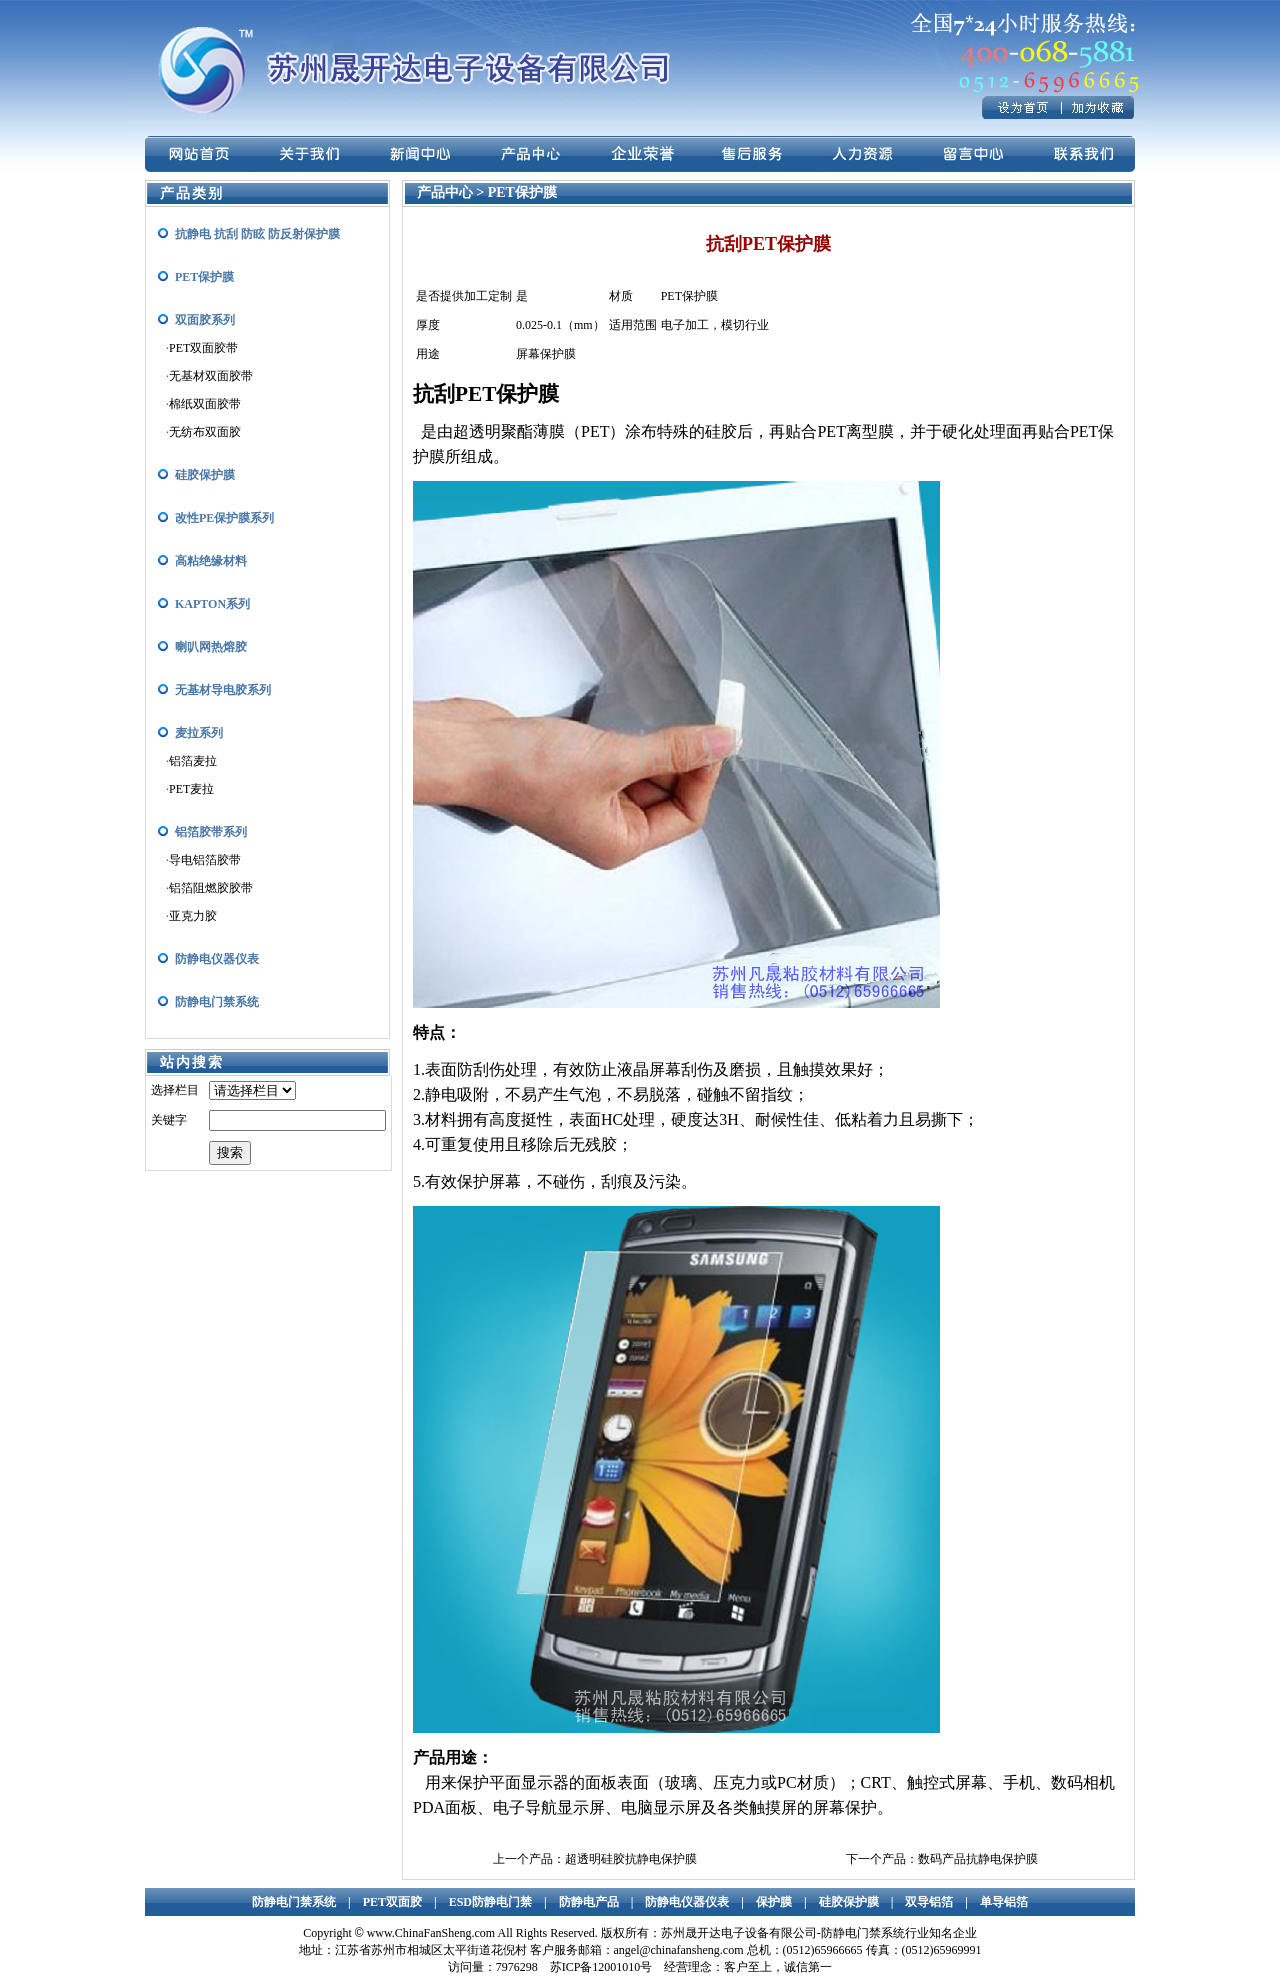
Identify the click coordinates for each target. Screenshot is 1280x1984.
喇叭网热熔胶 (211, 647)
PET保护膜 (204, 277)
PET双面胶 (392, 1902)
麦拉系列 (199, 733)
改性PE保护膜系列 (224, 518)
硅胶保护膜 (205, 475)
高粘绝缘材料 (211, 561)
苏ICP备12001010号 (601, 1967)
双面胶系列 (205, 320)
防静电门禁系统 (217, 1002)
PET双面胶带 (203, 348)
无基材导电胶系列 (223, 690)
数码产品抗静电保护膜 (978, 1859)
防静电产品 (589, 1902)
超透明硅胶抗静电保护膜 (631, 1859)
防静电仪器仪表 (217, 959)
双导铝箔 (929, 1902)
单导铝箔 (1004, 1902)
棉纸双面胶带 (205, 404)
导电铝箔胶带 (205, 860)
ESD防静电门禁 (490, 1902)
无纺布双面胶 (205, 432)
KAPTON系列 (212, 604)
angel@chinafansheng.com (679, 1950)
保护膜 (774, 1902)
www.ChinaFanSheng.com (431, 1933)
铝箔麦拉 (193, 761)
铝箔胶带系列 (211, 832)
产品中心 (447, 192)
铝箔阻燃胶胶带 (211, 888)
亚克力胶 (193, 916)
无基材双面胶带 (211, 376)
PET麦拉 (191, 789)
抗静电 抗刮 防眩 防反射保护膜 (257, 234)
